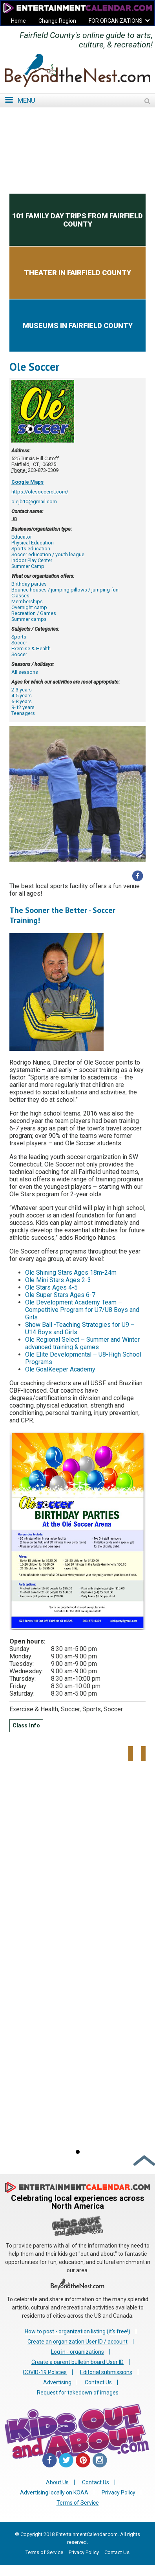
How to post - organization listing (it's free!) (77, 2331)
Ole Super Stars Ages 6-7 (60, 1295)
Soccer (19, 643)
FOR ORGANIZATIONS (115, 21)
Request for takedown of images (78, 2392)
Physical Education (32, 543)
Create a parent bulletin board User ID (77, 2362)
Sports (18, 637)
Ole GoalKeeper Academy (60, 1369)
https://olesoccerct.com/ (39, 492)
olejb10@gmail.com (34, 501)
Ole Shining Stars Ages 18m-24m (71, 1272)
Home (18, 21)
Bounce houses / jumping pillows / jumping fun (65, 590)
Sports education (30, 548)
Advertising (57, 2382)
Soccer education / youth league (47, 554)
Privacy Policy (118, 2492)
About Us (57, 2482)
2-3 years (21, 690)
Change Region (57, 21)
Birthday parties (29, 584)
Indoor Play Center (31, 560)
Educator (21, 537)
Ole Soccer (34, 366)
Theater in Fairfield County (77, 272)
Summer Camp (27, 566)
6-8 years (21, 701)
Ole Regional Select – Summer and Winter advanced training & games (82, 1343)
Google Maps (27, 482)
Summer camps (29, 619)
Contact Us (98, 2382)
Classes (20, 596)
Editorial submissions (106, 2372)
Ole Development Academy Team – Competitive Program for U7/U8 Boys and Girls (82, 1310)
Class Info (26, 1725)
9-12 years (23, 707)
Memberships (27, 601)
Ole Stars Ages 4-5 (51, 1287)
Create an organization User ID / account (77, 2341)
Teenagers (23, 713)
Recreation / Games (33, 613)
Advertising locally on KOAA (54, 2492)
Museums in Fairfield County (78, 325)
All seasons (24, 672)
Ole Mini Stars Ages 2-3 (58, 1280)
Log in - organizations (77, 2352)
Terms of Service (78, 2503)
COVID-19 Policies (45, 2372)
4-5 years (21, 695)
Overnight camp (29, 607)
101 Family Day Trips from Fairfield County (77, 220)
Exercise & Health (31, 648)
